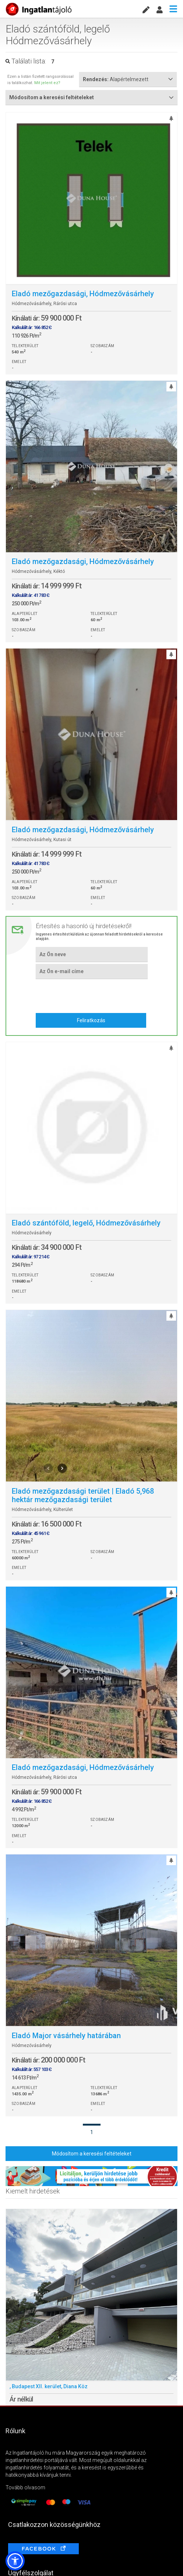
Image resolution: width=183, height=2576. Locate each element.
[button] (15, 2561)
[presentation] (91, 994)
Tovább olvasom (25, 2487)
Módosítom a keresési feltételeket (91, 2154)
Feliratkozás (91, 1020)
